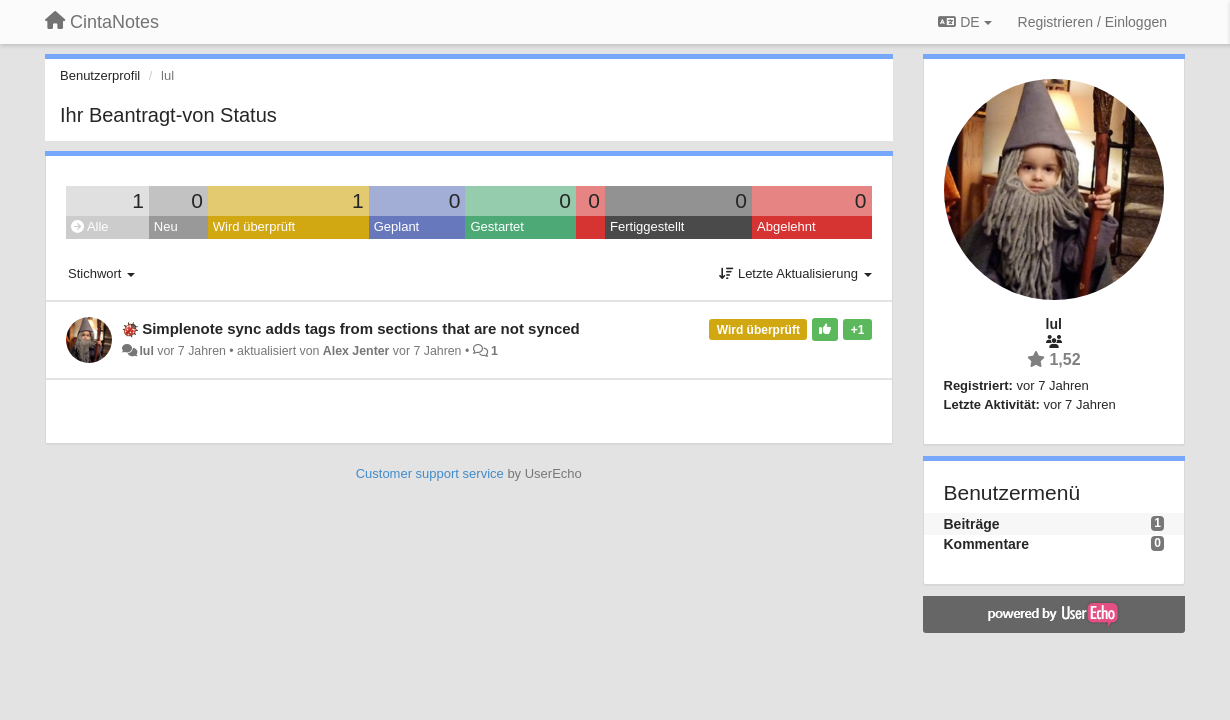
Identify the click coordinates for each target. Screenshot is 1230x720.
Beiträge (972, 524)
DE (964, 22)
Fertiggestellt (647, 226)
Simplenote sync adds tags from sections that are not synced (361, 328)
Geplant (397, 226)
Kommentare (987, 544)
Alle (90, 226)
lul (146, 351)
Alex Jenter (356, 351)
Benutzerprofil (100, 75)
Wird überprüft (254, 226)
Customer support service (430, 473)
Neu (166, 226)
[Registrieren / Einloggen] (1092, 22)
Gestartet (496, 226)
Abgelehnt (786, 226)
